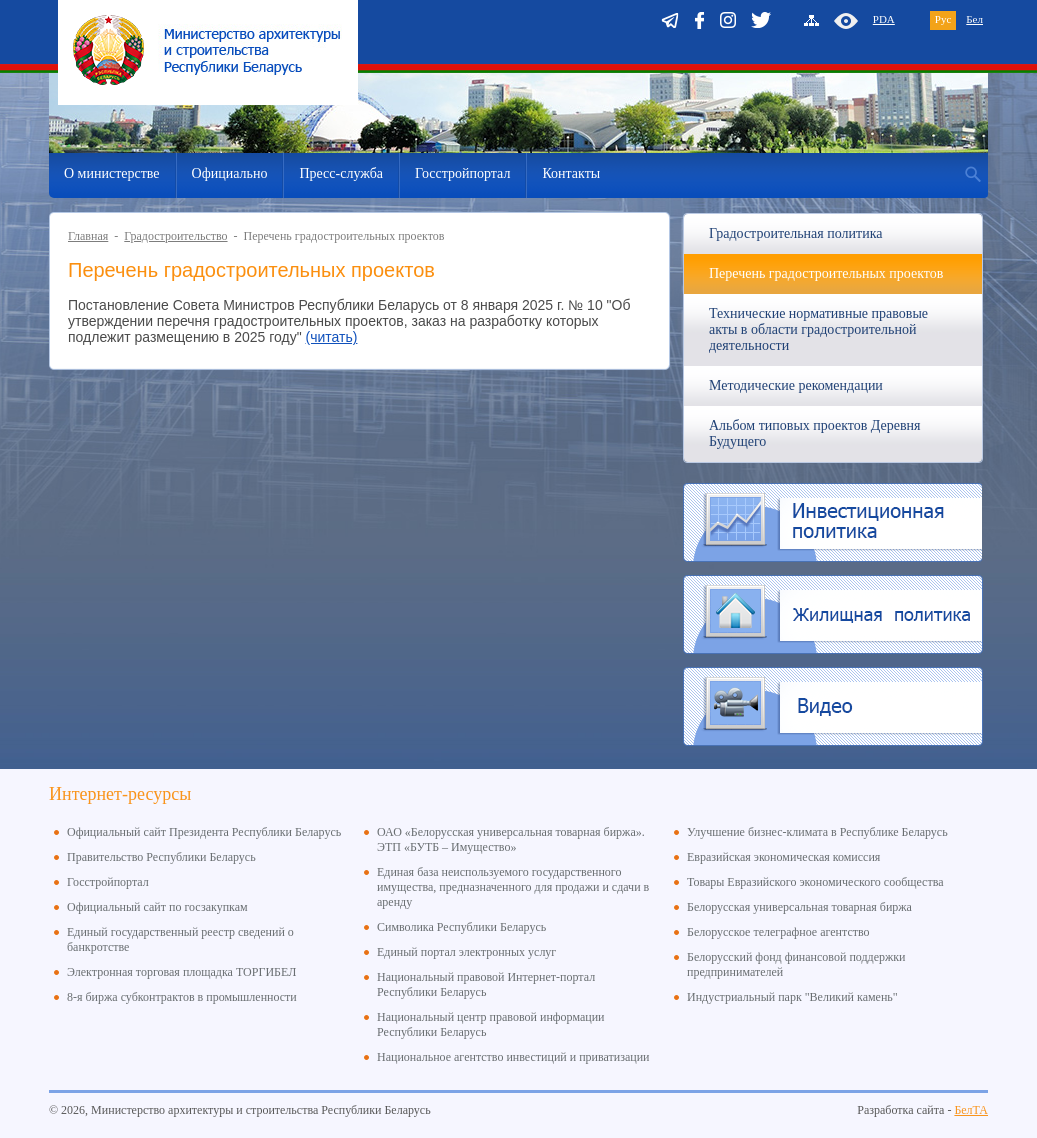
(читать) (332, 337)
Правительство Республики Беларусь (161, 857)
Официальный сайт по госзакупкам (157, 907)
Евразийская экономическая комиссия (783, 857)
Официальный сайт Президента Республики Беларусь (204, 832)
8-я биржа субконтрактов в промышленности (182, 997)
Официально (230, 173)
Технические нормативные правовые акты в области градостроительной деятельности (818, 329)
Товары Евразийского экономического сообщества (815, 882)
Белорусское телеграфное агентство (778, 932)
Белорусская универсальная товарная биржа (799, 907)
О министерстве (112, 173)
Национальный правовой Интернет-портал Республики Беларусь (486, 984)
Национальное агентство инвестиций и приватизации (513, 1057)
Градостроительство (175, 236)
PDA (884, 19)
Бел (974, 19)
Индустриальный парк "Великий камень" (792, 997)
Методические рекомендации (796, 385)
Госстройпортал (462, 173)
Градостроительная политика (795, 233)
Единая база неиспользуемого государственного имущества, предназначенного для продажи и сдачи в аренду (513, 887)
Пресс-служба (341, 173)
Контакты (571, 173)
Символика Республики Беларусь (461, 927)
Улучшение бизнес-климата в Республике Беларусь (817, 832)
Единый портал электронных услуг (466, 952)
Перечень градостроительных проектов (826, 273)
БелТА (971, 1110)
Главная (88, 236)
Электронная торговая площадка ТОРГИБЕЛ (181, 972)
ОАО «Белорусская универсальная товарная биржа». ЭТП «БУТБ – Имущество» (511, 839)
